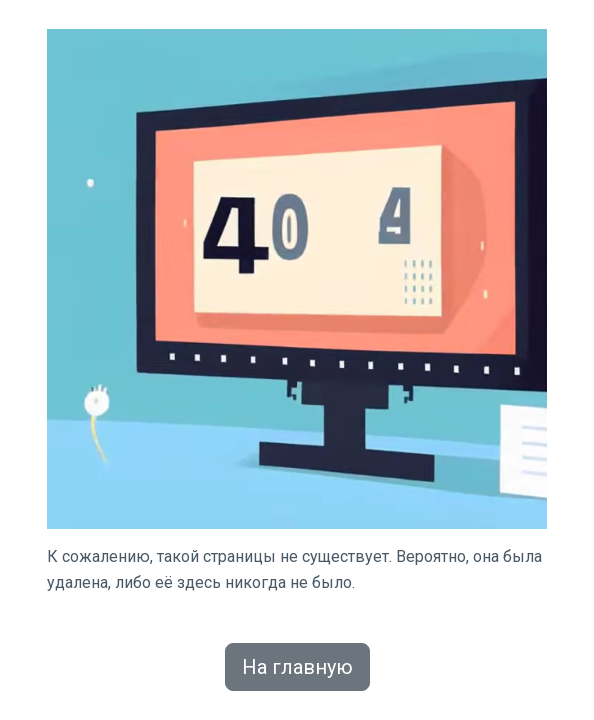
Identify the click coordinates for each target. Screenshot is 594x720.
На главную (297, 667)
